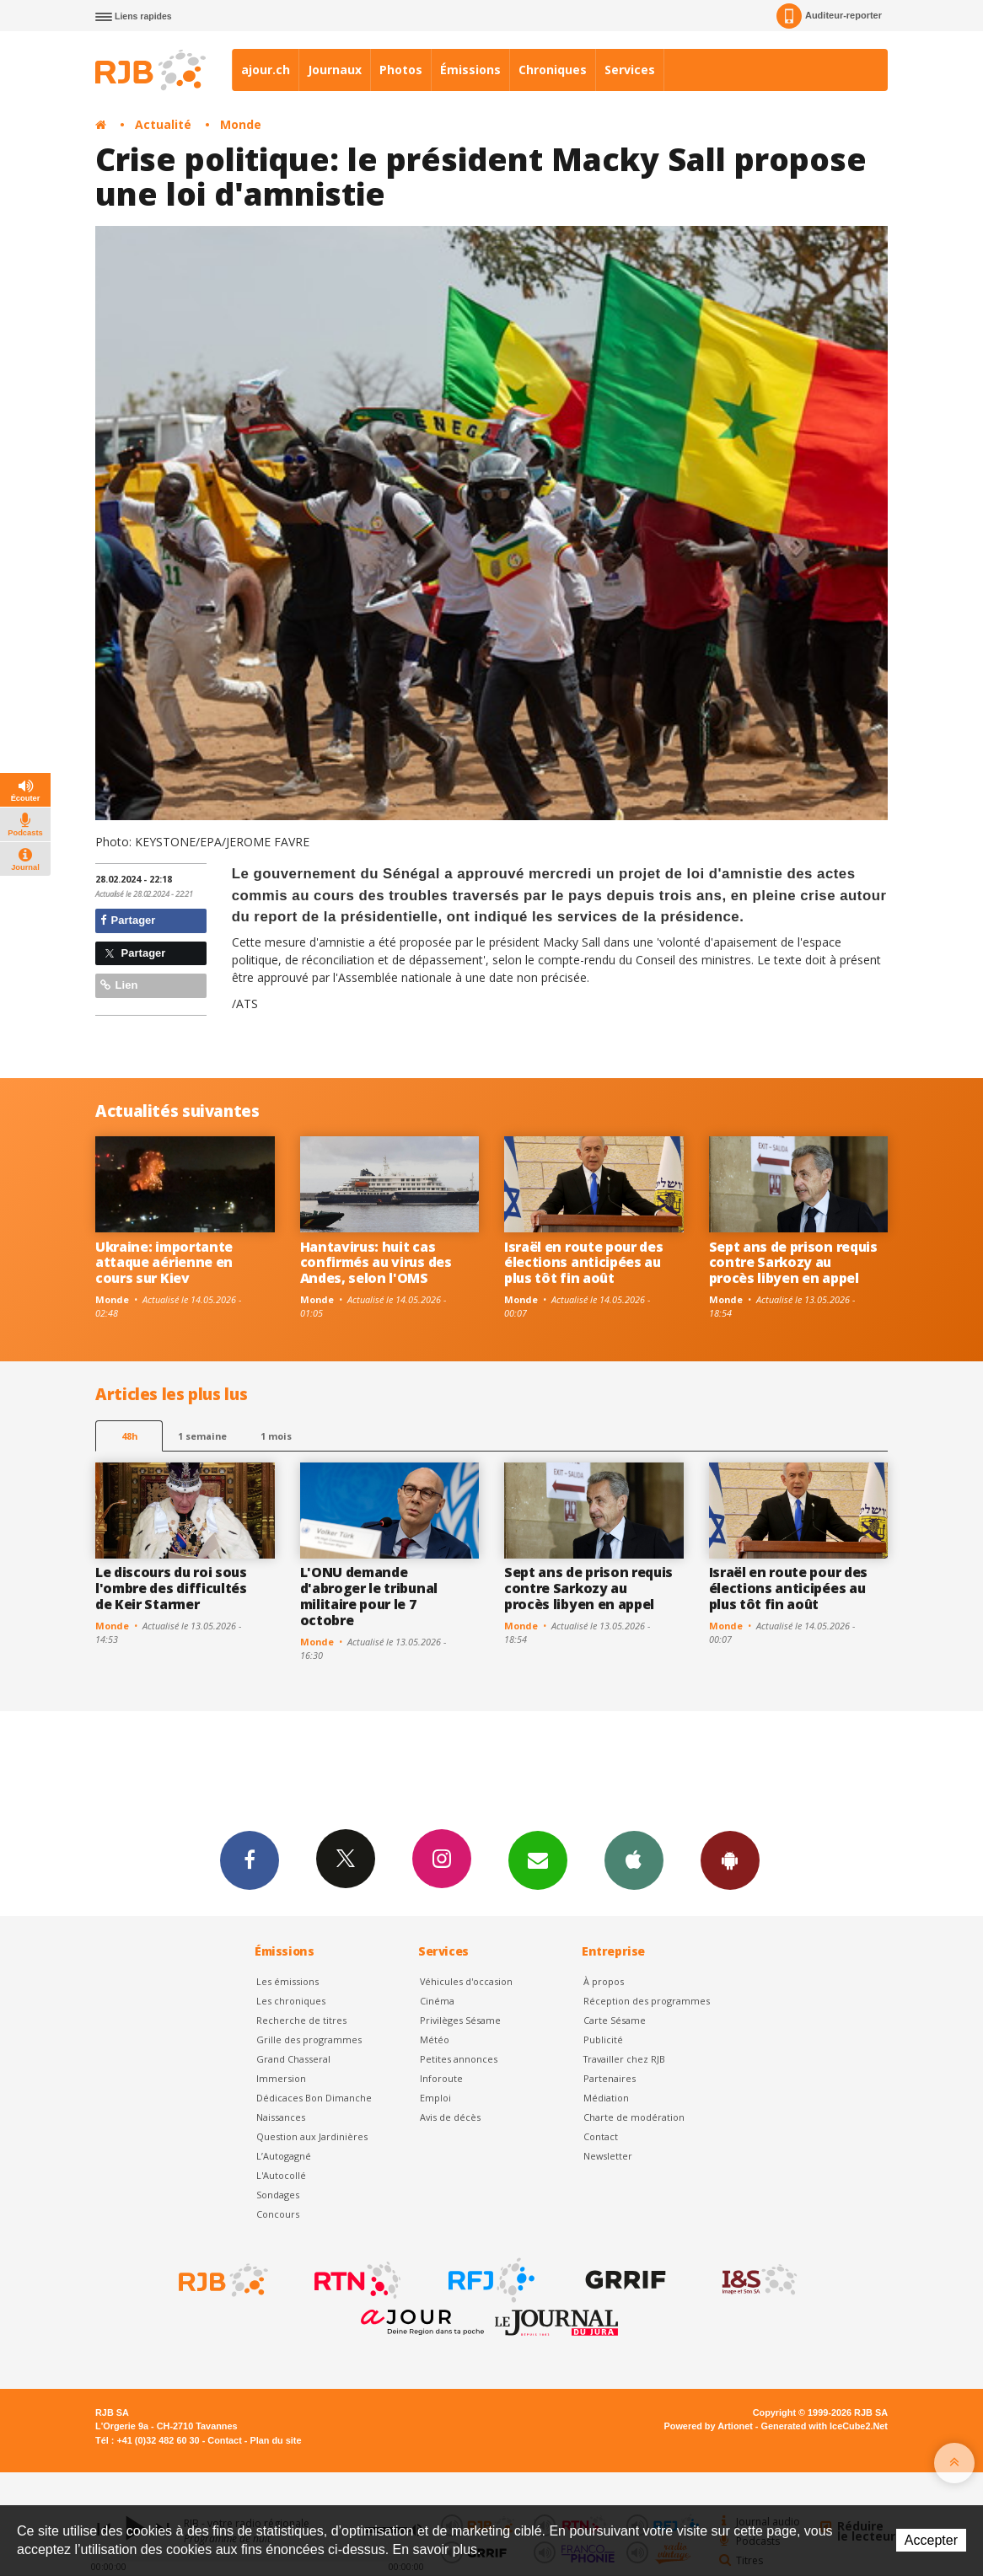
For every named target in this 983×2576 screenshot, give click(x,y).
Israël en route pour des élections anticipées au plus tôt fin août (583, 1262)
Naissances (280, 2117)
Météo (434, 2039)
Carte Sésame (614, 2020)
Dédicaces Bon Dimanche (314, 2097)
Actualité (163, 124)
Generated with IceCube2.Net (824, 2426)
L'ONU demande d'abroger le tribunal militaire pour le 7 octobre (369, 1596)
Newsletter (607, 2155)
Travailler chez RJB (624, 2058)
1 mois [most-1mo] (276, 1436)
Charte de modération (634, 2117)
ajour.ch (265, 70)
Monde (240, 124)
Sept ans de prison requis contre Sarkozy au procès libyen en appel (793, 1262)
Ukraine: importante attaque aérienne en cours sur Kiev (164, 1262)
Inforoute (441, 2078)
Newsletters (537, 1859)
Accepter (931, 2540)
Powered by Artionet (708, 2426)
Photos (400, 70)
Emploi (435, 2097)
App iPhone (633, 1859)
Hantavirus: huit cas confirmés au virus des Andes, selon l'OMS (376, 1262)
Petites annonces (458, 2058)
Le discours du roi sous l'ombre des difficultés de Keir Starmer (171, 1588)
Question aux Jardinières (312, 2136)
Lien (118, 985)
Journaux (335, 70)
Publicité (603, 2039)
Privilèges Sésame (460, 2020)
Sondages (277, 2194)
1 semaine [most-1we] (202, 1436)
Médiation (606, 2097)
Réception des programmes (646, 2000)
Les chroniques (290, 2000)
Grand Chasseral (293, 2058)
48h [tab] (129, 1436)
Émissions (470, 70)
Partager (127, 920)
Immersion (281, 2078)
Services (629, 70)
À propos (603, 1981)
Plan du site (275, 2440)
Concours (277, 2213)
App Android (730, 1859)
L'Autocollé (281, 2175)
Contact (600, 2136)
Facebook (249, 1859)
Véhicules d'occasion (466, 1981)
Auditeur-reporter (829, 16)
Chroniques (552, 70)
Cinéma (437, 2000)
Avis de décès (450, 2117)
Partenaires (609, 2078)
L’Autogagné (283, 2155)
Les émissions (287, 1981)
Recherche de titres (301, 2020)
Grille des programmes (309, 2039)
